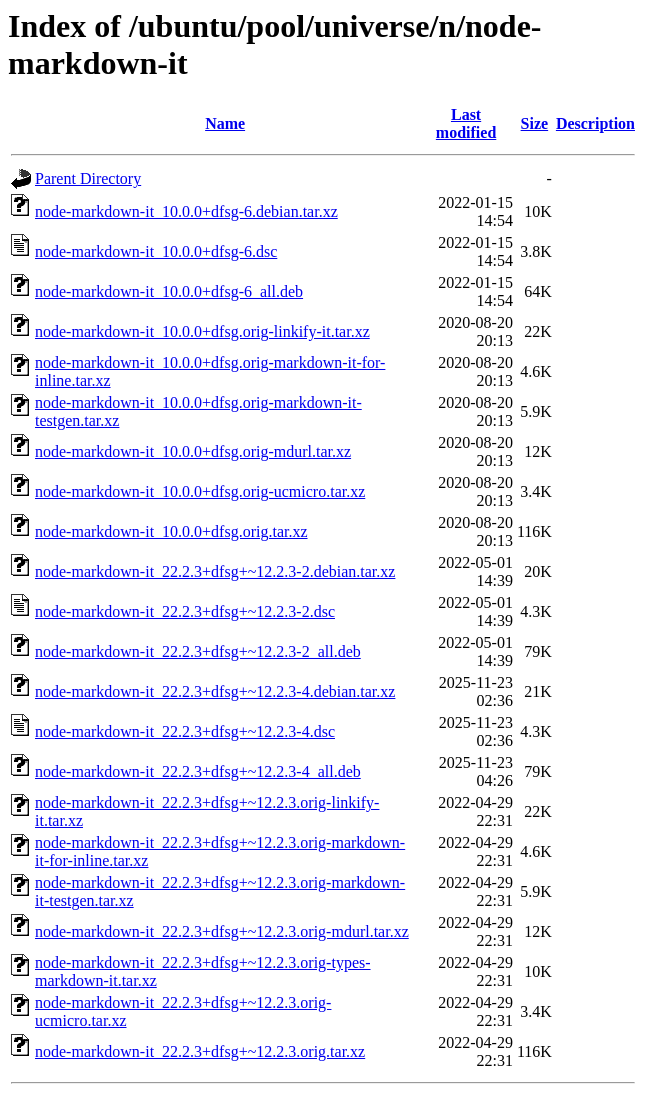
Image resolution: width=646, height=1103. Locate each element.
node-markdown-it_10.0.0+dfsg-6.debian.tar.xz (186, 211)
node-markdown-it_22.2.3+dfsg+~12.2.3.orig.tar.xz (200, 1051)
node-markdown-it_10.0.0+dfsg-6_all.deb (169, 291)
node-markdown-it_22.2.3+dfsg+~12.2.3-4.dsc (185, 731)
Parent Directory (88, 178)
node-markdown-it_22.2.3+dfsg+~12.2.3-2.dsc (185, 611)
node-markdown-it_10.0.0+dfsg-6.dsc (156, 251)
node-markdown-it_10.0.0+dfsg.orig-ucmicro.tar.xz (200, 491)
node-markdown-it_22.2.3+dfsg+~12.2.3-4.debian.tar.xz (215, 691)
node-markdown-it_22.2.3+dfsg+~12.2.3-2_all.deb (198, 651)
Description (595, 123)
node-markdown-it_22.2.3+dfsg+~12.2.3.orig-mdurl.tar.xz (222, 931)
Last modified (466, 123)
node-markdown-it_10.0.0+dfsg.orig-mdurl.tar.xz (193, 451)
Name (225, 123)
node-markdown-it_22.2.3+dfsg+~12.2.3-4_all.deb (198, 771)
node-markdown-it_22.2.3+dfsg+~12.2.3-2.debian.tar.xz (215, 571)
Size (535, 123)
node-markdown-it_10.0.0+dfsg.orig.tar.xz (171, 531)
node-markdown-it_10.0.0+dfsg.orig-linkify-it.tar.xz (202, 331)
